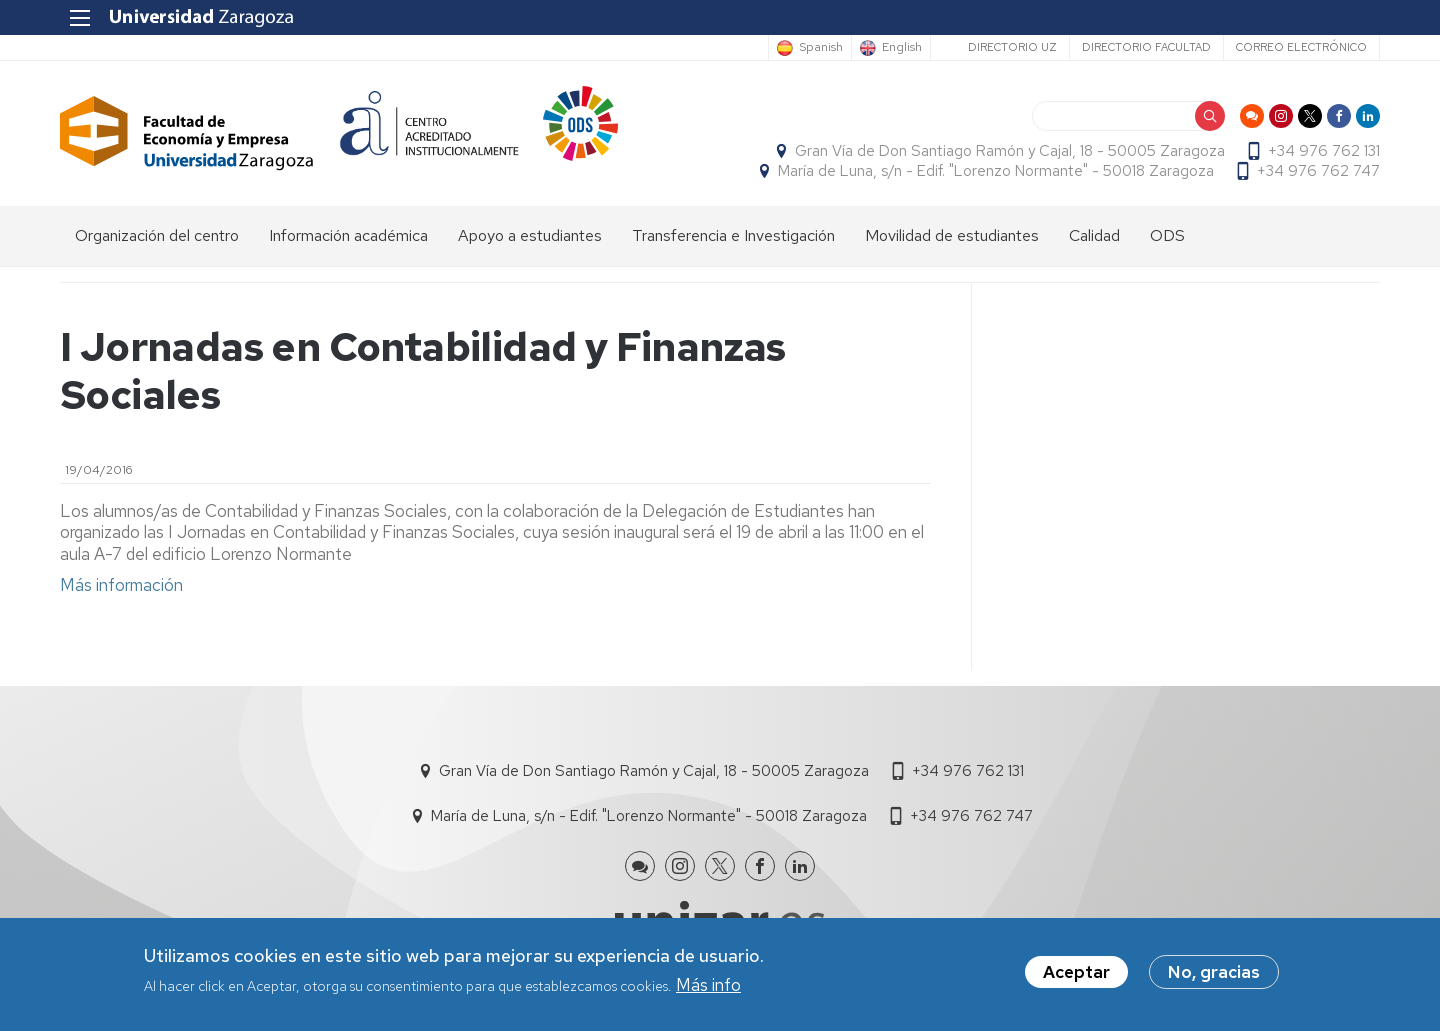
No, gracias (1214, 976)
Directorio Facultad (1146, 47)
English (902, 48)
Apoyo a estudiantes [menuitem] (530, 235)
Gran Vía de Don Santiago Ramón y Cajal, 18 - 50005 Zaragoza (1010, 151)
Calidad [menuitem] (1094, 235)
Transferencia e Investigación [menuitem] (733, 235)
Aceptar (1076, 976)
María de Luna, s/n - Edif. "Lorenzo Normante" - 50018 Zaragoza (996, 171)
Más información (121, 585)
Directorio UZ (1012, 47)
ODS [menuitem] (1167, 235)
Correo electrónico (1301, 47)
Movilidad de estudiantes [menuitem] (952, 235)
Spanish (821, 48)
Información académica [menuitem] (348, 235)
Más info (708, 988)
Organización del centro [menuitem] (157, 235)
